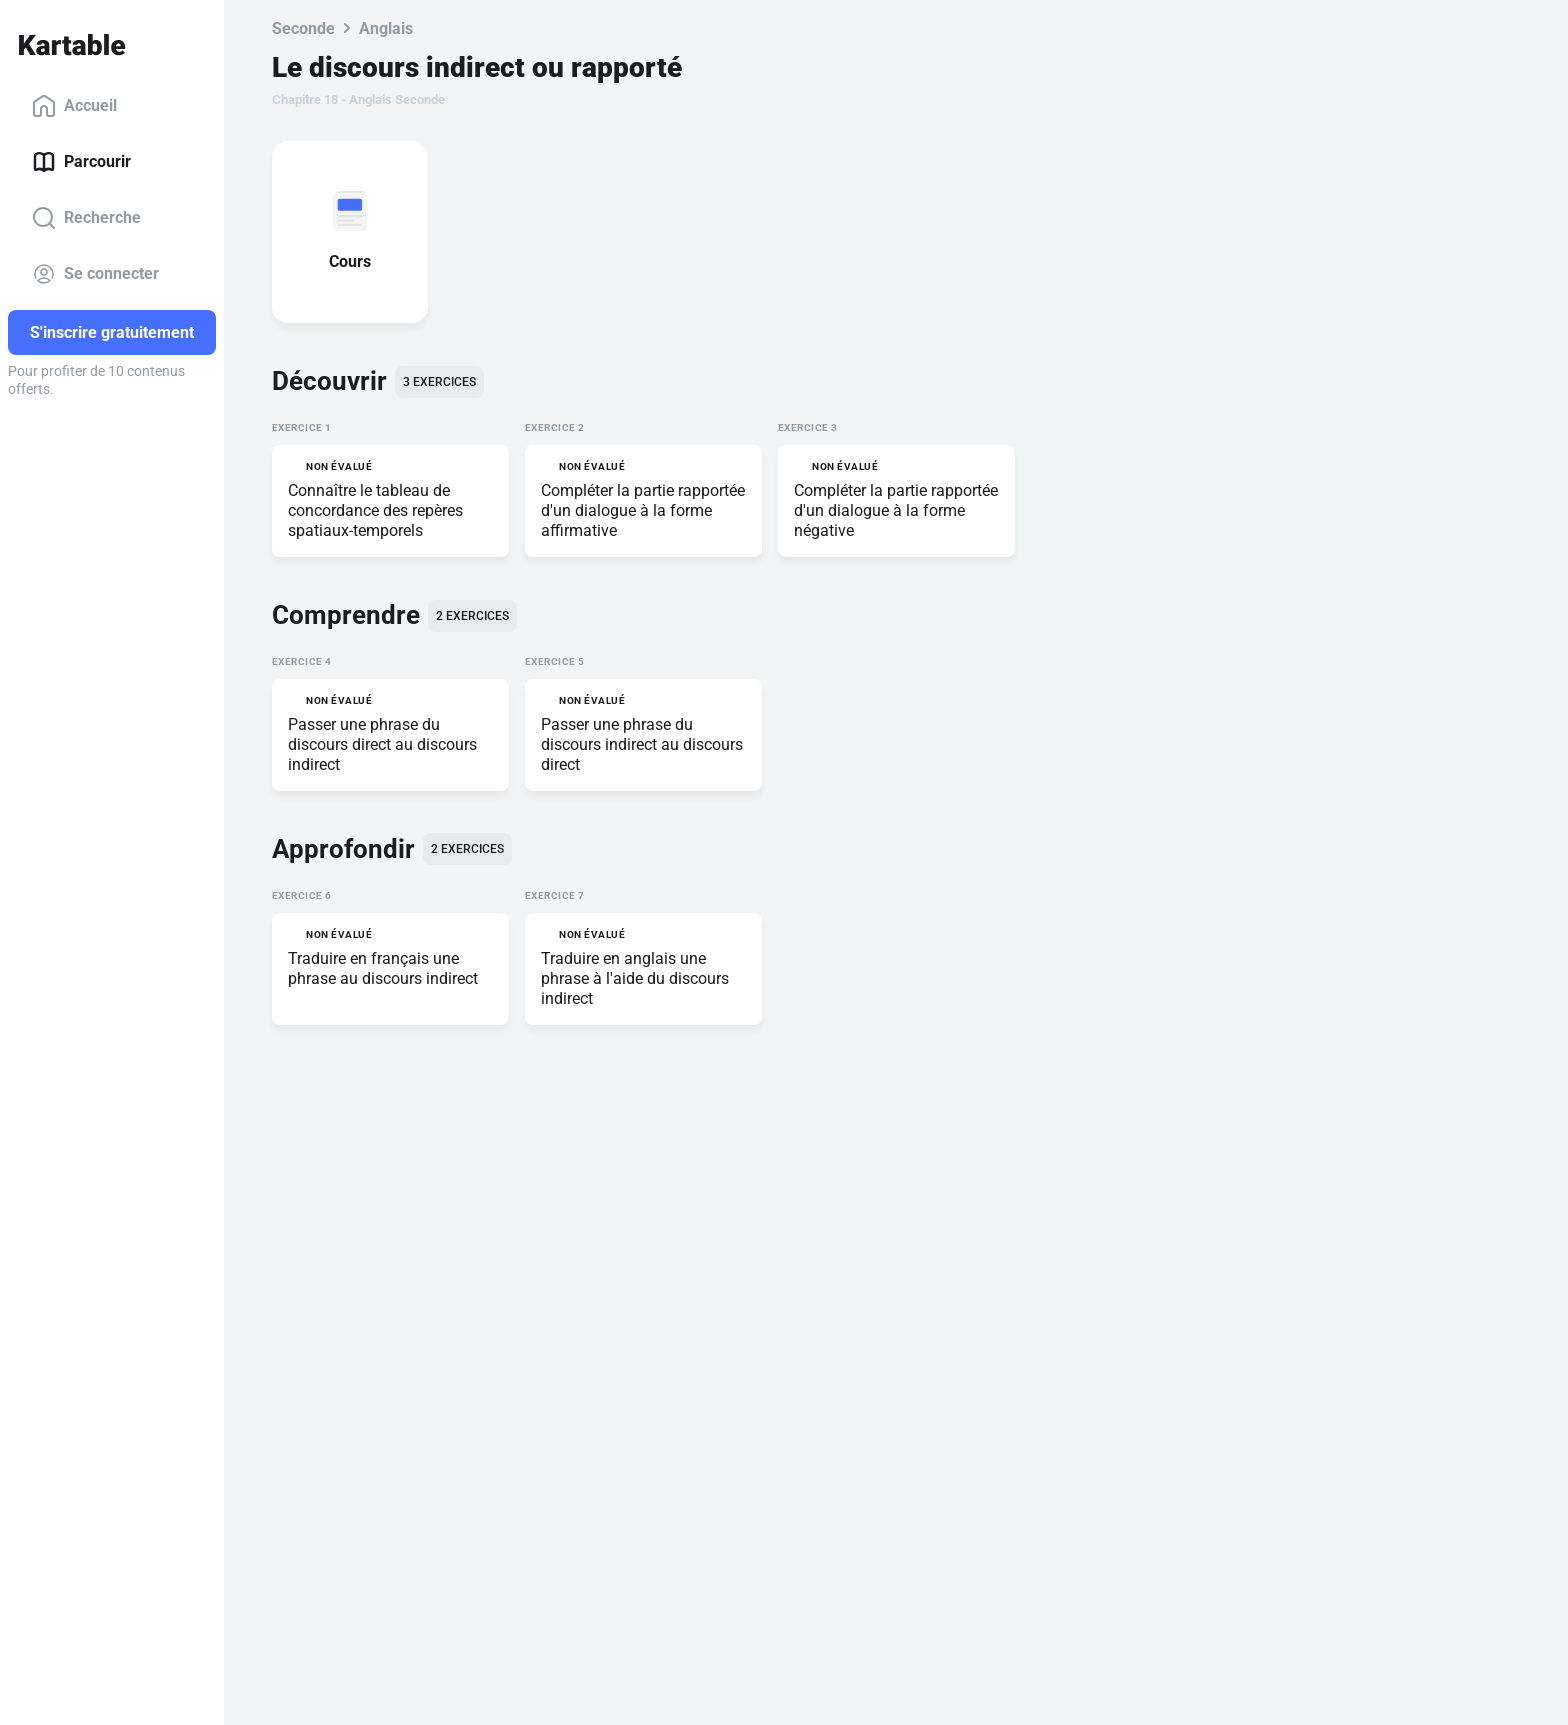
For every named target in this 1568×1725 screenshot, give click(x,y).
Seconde (303, 28)
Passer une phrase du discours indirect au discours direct (642, 744)
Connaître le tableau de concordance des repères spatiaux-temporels (375, 510)
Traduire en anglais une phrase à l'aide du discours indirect (635, 978)
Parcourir (81, 162)
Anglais (386, 28)
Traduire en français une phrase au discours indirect (383, 968)
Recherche (86, 218)
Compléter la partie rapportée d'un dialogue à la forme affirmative (643, 510)
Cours (354, 261)
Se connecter (95, 274)
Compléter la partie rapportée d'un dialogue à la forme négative (896, 510)
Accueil (74, 106)
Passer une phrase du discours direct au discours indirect (382, 744)
